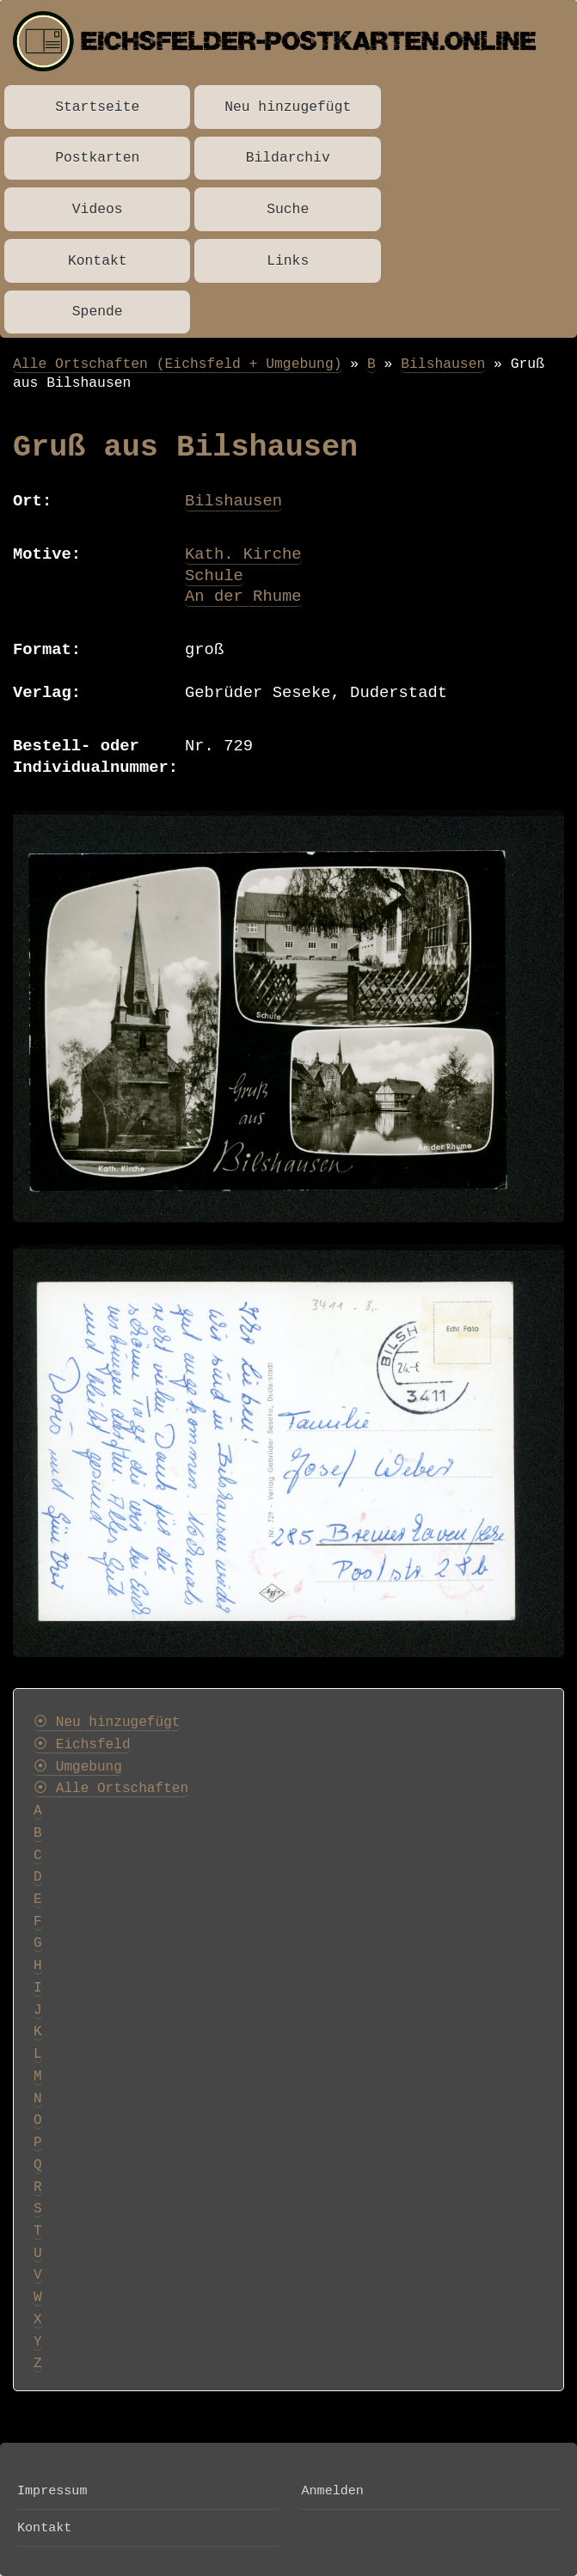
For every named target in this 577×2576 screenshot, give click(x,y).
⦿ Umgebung (78, 1767)
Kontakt (97, 261)
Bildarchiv (288, 158)
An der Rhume (243, 596)
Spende (97, 311)
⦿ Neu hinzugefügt (107, 1722)
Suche (288, 209)
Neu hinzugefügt (287, 107)
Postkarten (97, 158)
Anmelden (333, 2491)
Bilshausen (443, 364)
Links (288, 261)
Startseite (97, 107)
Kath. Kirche (243, 554)
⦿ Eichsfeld (82, 1745)
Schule (214, 575)
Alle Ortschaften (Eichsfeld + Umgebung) (177, 364)
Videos (97, 209)
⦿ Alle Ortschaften (111, 1788)
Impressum (52, 2491)
